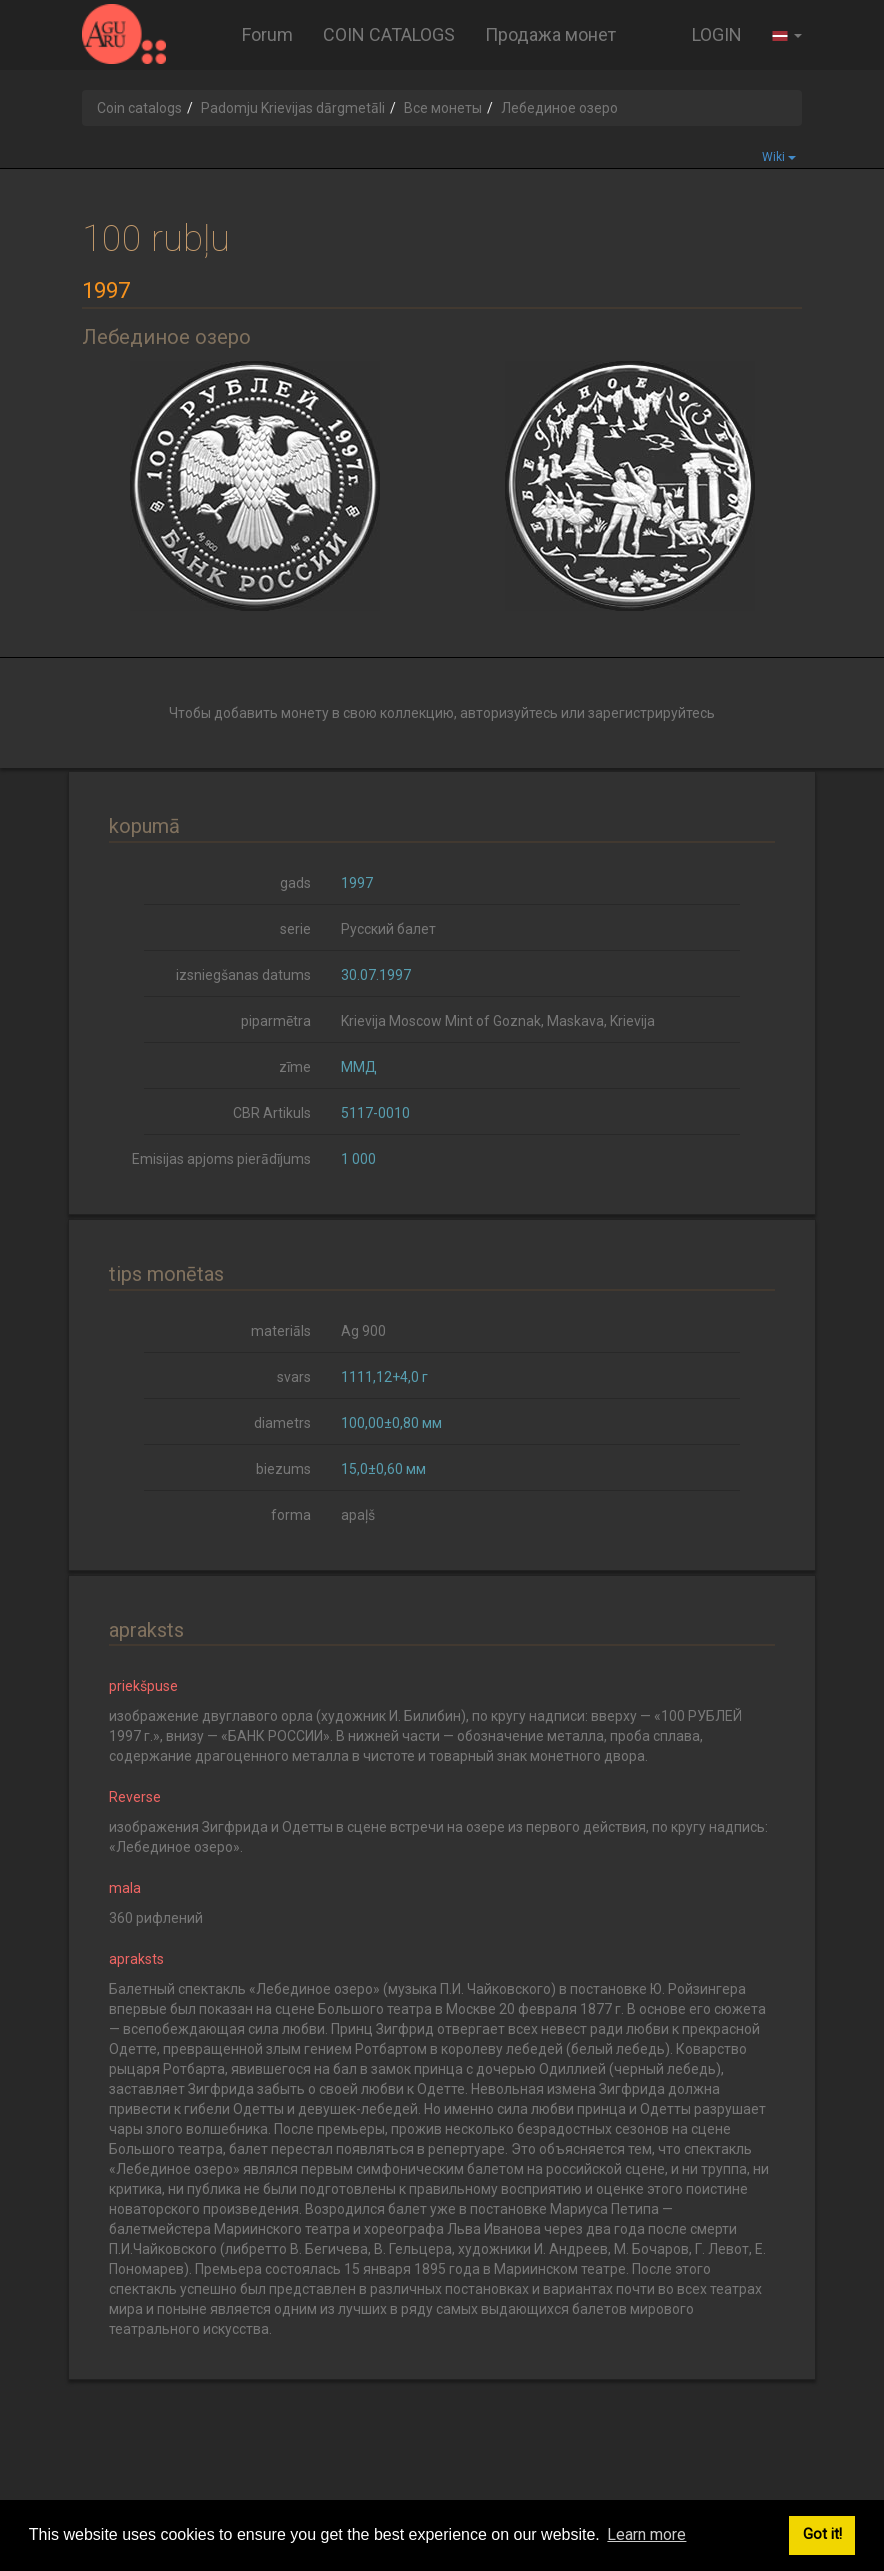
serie (295, 929)
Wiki (779, 157)
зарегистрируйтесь (651, 713)
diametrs (282, 1423)
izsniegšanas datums (243, 975)
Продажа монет (550, 34)
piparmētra (276, 1021)
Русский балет (388, 929)
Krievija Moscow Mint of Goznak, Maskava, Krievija (498, 1021)
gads (295, 883)
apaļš (358, 1515)
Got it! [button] (822, 2534)
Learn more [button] (646, 2534)
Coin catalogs (139, 108)
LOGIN (717, 34)
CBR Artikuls (272, 1113)
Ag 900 (363, 1331)
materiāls (281, 1331)
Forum (267, 34)
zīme (295, 1067)
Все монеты (443, 108)
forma (291, 1515)
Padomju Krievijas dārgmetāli (293, 108)
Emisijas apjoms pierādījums (221, 1159)
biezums (283, 1469)
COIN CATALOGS (389, 34)
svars (294, 1377)
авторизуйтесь (509, 713)
